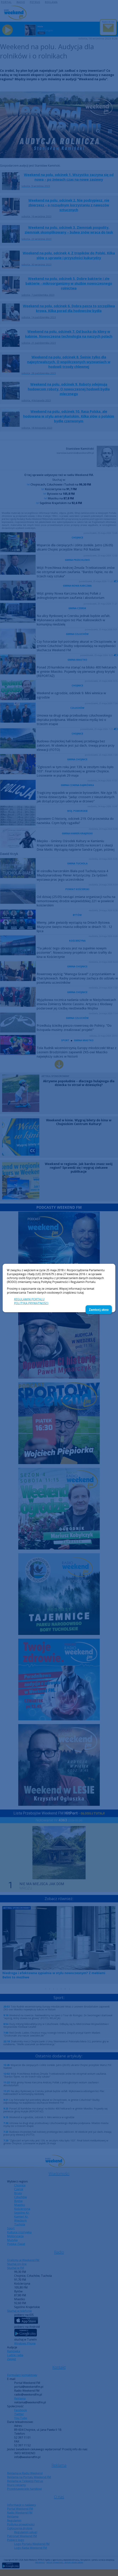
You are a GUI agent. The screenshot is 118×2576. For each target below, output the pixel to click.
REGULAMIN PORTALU (29, 1299)
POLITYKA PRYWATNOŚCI (31, 1303)
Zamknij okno (99, 1310)
